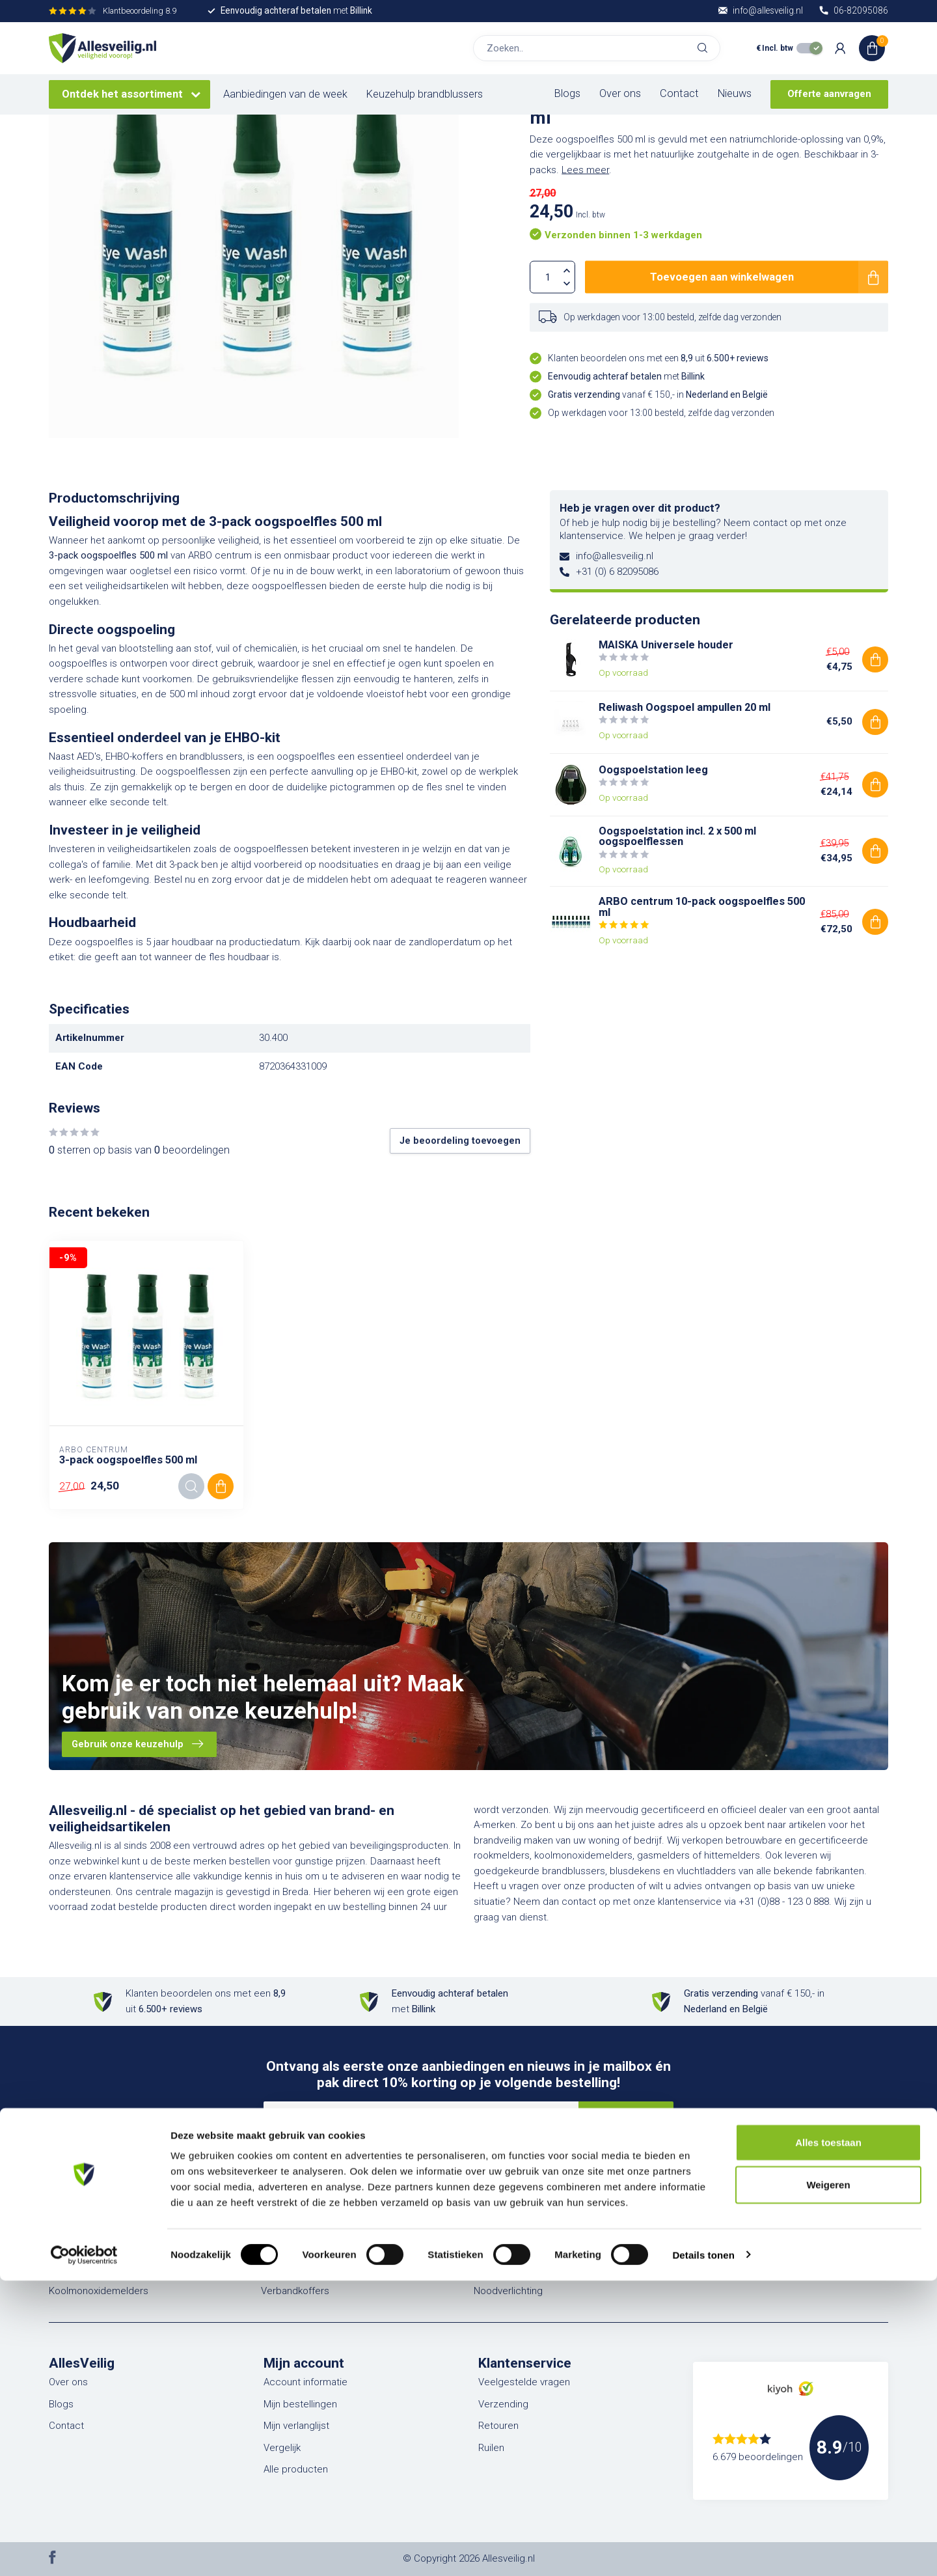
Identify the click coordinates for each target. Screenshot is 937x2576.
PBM (483, 2247)
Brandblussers (80, 2226)
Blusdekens (74, 2247)
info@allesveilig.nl (614, 556)
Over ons (620, 93)
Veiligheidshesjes (512, 2269)
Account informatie (305, 2382)
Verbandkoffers (295, 2291)
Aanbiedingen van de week (285, 94)
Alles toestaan (828, 2437)
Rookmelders (78, 2269)
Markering (707, 2247)
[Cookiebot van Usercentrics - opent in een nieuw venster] (84, 2550)
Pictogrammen (718, 2226)
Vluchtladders (291, 2226)
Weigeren (828, 2480)
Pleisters (493, 2226)
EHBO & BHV (288, 2247)
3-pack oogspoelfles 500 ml (128, 1460)
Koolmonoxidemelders (98, 2291)
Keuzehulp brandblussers (424, 94)
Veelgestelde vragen (524, 2382)
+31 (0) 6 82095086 (617, 571)
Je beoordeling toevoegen (460, 1140)
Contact (679, 93)
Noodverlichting (508, 2291)
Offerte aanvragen (829, 94)
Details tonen (703, 2550)
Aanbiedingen (716, 2269)
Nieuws (735, 93)
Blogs (567, 93)
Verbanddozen (293, 2269)
